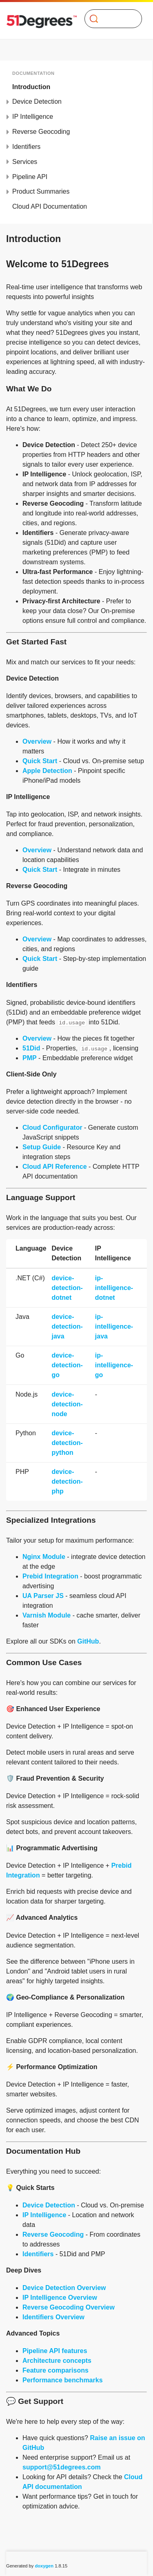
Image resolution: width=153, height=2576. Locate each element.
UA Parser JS (43, 1595)
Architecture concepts (56, 2360)
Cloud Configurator (52, 1127)
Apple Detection (47, 770)
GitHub (88, 1641)
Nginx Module (43, 1556)
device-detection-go (66, 1365)
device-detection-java (66, 1326)
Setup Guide (41, 1147)
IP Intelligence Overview (59, 2297)
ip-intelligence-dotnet (114, 1288)
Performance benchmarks (62, 2380)
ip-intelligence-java (114, 1326)
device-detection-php (66, 1481)
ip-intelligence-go (114, 1365)
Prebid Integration (50, 1576)
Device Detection (37, 101)
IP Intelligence (32, 116)
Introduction (31, 86)
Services (24, 161)
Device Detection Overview (64, 2287)
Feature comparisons (55, 2370)
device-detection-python (66, 1443)
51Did (31, 1048)
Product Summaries (41, 191)
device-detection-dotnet (66, 1288)
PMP (29, 1057)
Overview (36, 741)
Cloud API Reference (54, 1166)
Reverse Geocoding (41, 131)
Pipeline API (29, 176)
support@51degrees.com (61, 2467)
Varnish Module (46, 1615)
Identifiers (26, 146)
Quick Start (39, 761)
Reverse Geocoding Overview (68, 2307)
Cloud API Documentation (49, 206)
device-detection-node (66, 1404)
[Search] (110, 19)
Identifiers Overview (53, 2317)
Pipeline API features (54, 2350)
